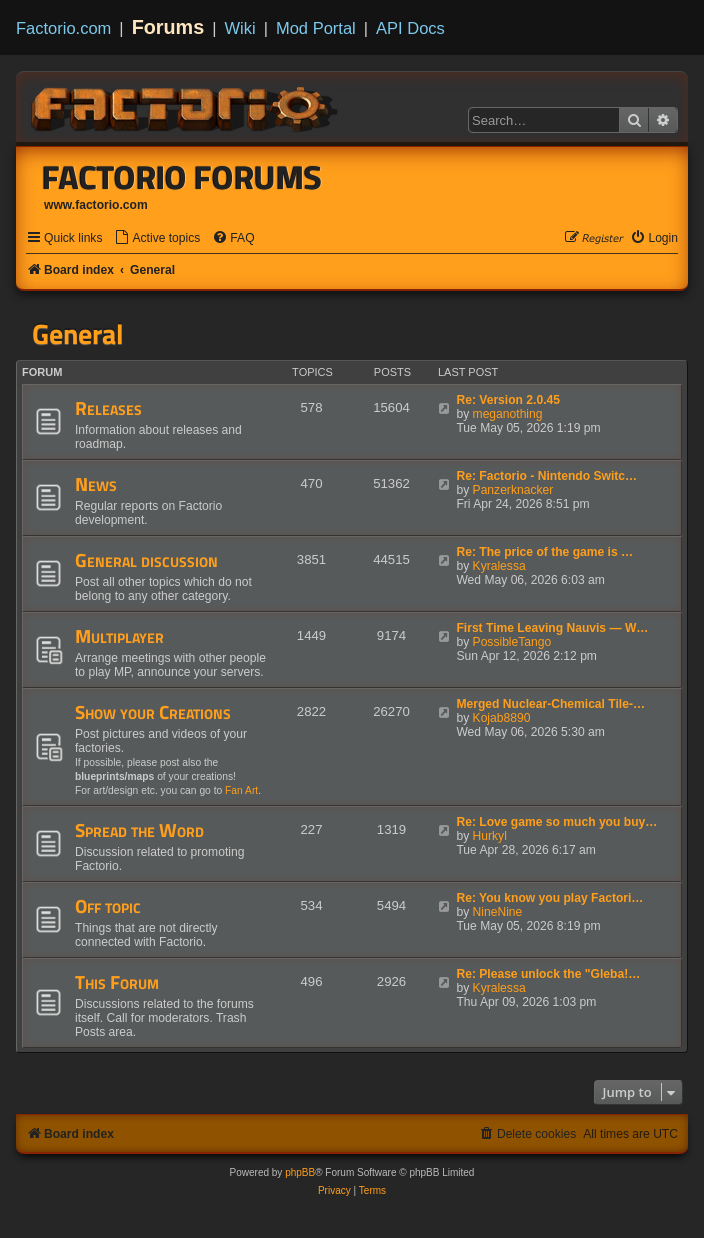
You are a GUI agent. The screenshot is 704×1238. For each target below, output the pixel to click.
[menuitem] (157, 238)
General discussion (146, 560)
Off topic (108, 906)
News (96, 484)
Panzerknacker (513, 490)
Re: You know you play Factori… (549, 898)
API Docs (410, 28)
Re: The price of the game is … (544, 552)
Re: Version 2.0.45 (508, 400)
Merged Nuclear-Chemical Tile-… (550, 704)
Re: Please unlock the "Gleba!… (548, 974)
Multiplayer (119, 636)
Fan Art (241, 790)
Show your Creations (153, 712)
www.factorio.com (96, 205)
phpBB (300, 1172)
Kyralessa (499, 566)
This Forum (117, 982)
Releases (108, 408)
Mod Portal (316, 28)
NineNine (498, 912)
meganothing (508, 414)
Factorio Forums (182, 177)
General (78, 334)
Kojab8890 (502, 718)
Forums (168, 27)
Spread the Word (139, 830)
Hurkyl (490, 836)
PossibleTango (512, 642)
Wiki (240, 28)
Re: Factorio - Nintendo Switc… (546, 476)
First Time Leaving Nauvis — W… (552, 628)
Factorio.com (63, 28)
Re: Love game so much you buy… (556, 822)
